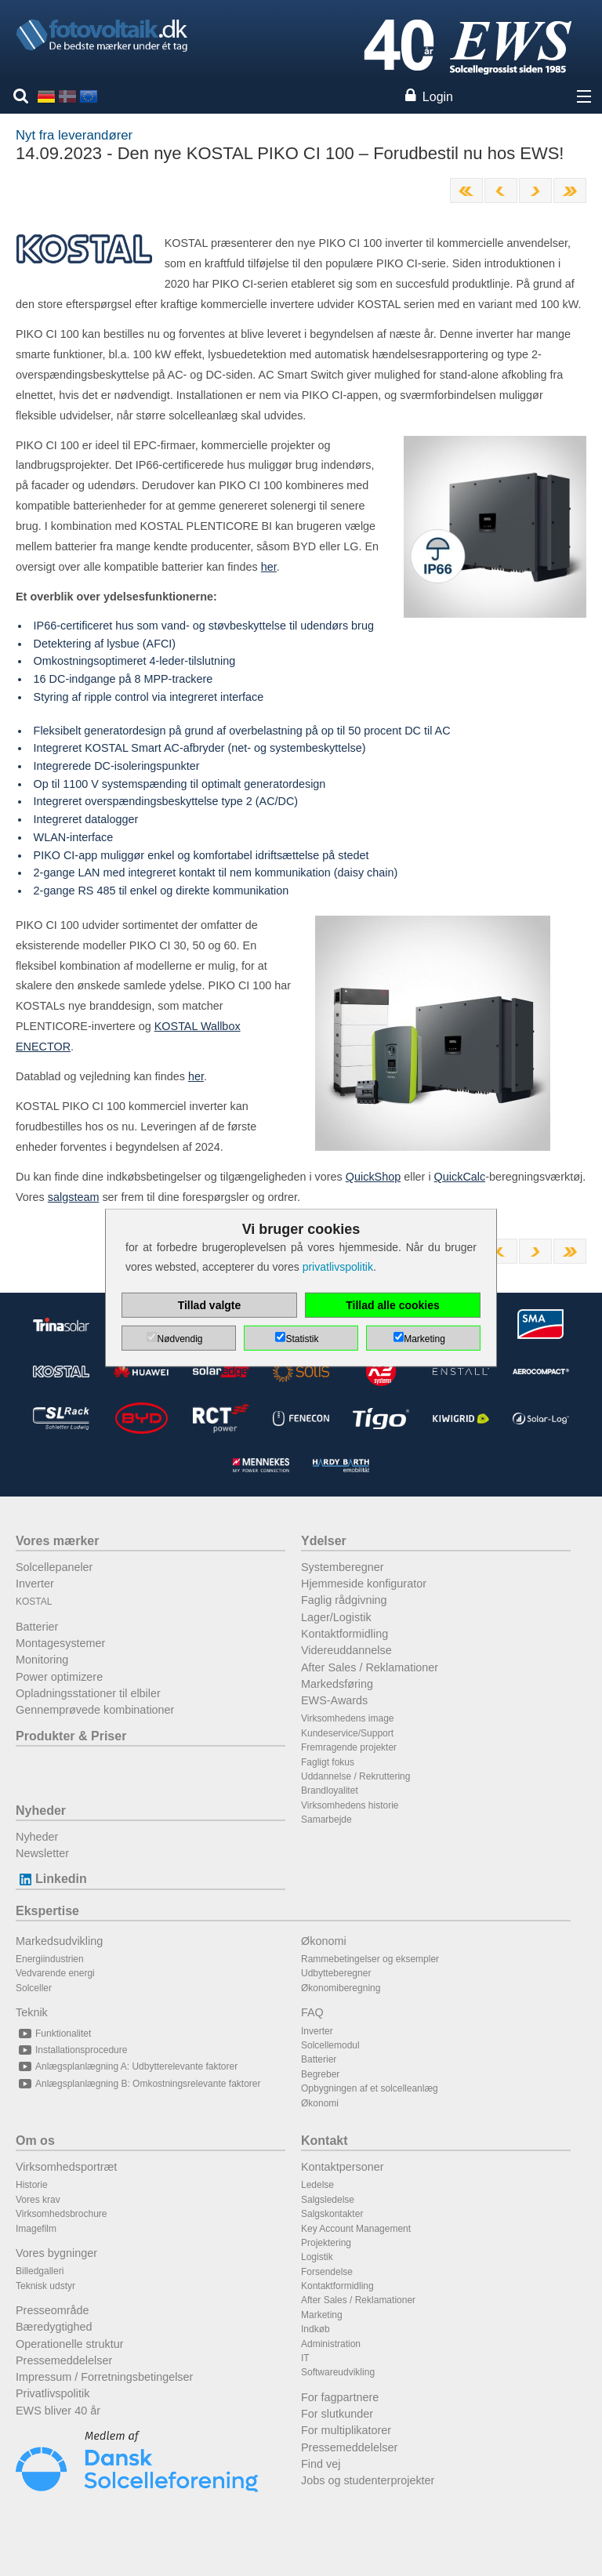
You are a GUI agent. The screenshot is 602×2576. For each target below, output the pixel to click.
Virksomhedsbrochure (61, 2213)
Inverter (35, 1583)
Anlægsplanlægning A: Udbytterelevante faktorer (127, 2066)
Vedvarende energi (55, 1973)
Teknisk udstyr (45, 2285)
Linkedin (51, 1878)
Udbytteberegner (336, 1973)
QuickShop (373, 1176)
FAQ (312, 2012)
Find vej (320, 2464)
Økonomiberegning (340, 1988)
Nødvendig (179, 1338)
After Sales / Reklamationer (369, 1667)
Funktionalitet (53, 2033)
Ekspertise (47, 1910)
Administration (331, 2343)
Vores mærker (57, 1540)
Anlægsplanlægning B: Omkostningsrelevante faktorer (138, 2083)
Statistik (301, 1338)
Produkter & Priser (71, 1736)
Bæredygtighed (54, 2326)
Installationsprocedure (71, 2049)
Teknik (32, 2012)
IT (305, 2358)
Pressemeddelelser (64, 2360)
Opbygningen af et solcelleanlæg (369, 2088)
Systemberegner (342, 1567)
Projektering (326, 2242)
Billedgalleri (39, 2271)
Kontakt (324, 2140)
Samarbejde (326, 1819)
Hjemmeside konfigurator (363, 1583)
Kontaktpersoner (342, 2167)
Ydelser (323, 1540)
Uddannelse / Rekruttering (355, 1776)
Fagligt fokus (327, 1762)
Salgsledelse (327, 2199)
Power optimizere (59, 1677)
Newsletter (42, 1853)
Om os (35, 2140)
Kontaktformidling (344, 1633)
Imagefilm (36, 2228)
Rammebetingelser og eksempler (370, 1959)
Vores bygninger (56, 2253)
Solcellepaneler (54, 1567)
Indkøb (315, 2329)
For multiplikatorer (346, 2430)
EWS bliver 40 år (58, 2410)
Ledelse (317, 2184)
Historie (32, 2184)
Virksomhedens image (347, 1718)
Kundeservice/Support (347, 1733)
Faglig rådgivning (344, 1600)
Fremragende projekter (349, 1747)
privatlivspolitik (338, 1267)
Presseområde (52, 2310)
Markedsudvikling (59, 1941)
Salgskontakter (332, 2213)
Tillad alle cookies (393, 1305)
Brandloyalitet (329, 1790)
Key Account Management (356, 2228)
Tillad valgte (209, 1305)
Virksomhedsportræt (66, 2167)
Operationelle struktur (70, 2344)
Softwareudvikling (338, 2372)
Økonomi (323, 1941)
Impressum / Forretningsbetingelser (104, 2377)
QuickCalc (460, 1176)
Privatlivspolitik (52, 2393)
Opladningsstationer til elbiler (88, 1693)
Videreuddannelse (346, 1650)
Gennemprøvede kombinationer (95, 1709)
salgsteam (74, 1197)
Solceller (34, 1988)
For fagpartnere (340, 2397)
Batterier (37, 1626)
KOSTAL (34, 1601)
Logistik (317, 2256)
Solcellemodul (330, 2045)
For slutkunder (337, 2413)
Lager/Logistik (336, 1617)
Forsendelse (327, 2271)
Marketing (322, 2314)
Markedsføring (337, 1684)
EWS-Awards (334, 1700)
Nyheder (41, 1810)
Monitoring (42, 1659)
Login (437, 96)
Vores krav (38, 2199)
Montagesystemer (60, 1643)
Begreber (320, 2074)
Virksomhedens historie (350, 1805)
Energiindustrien (50, 1959)
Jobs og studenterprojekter (367, 2480)
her (269, 567)
